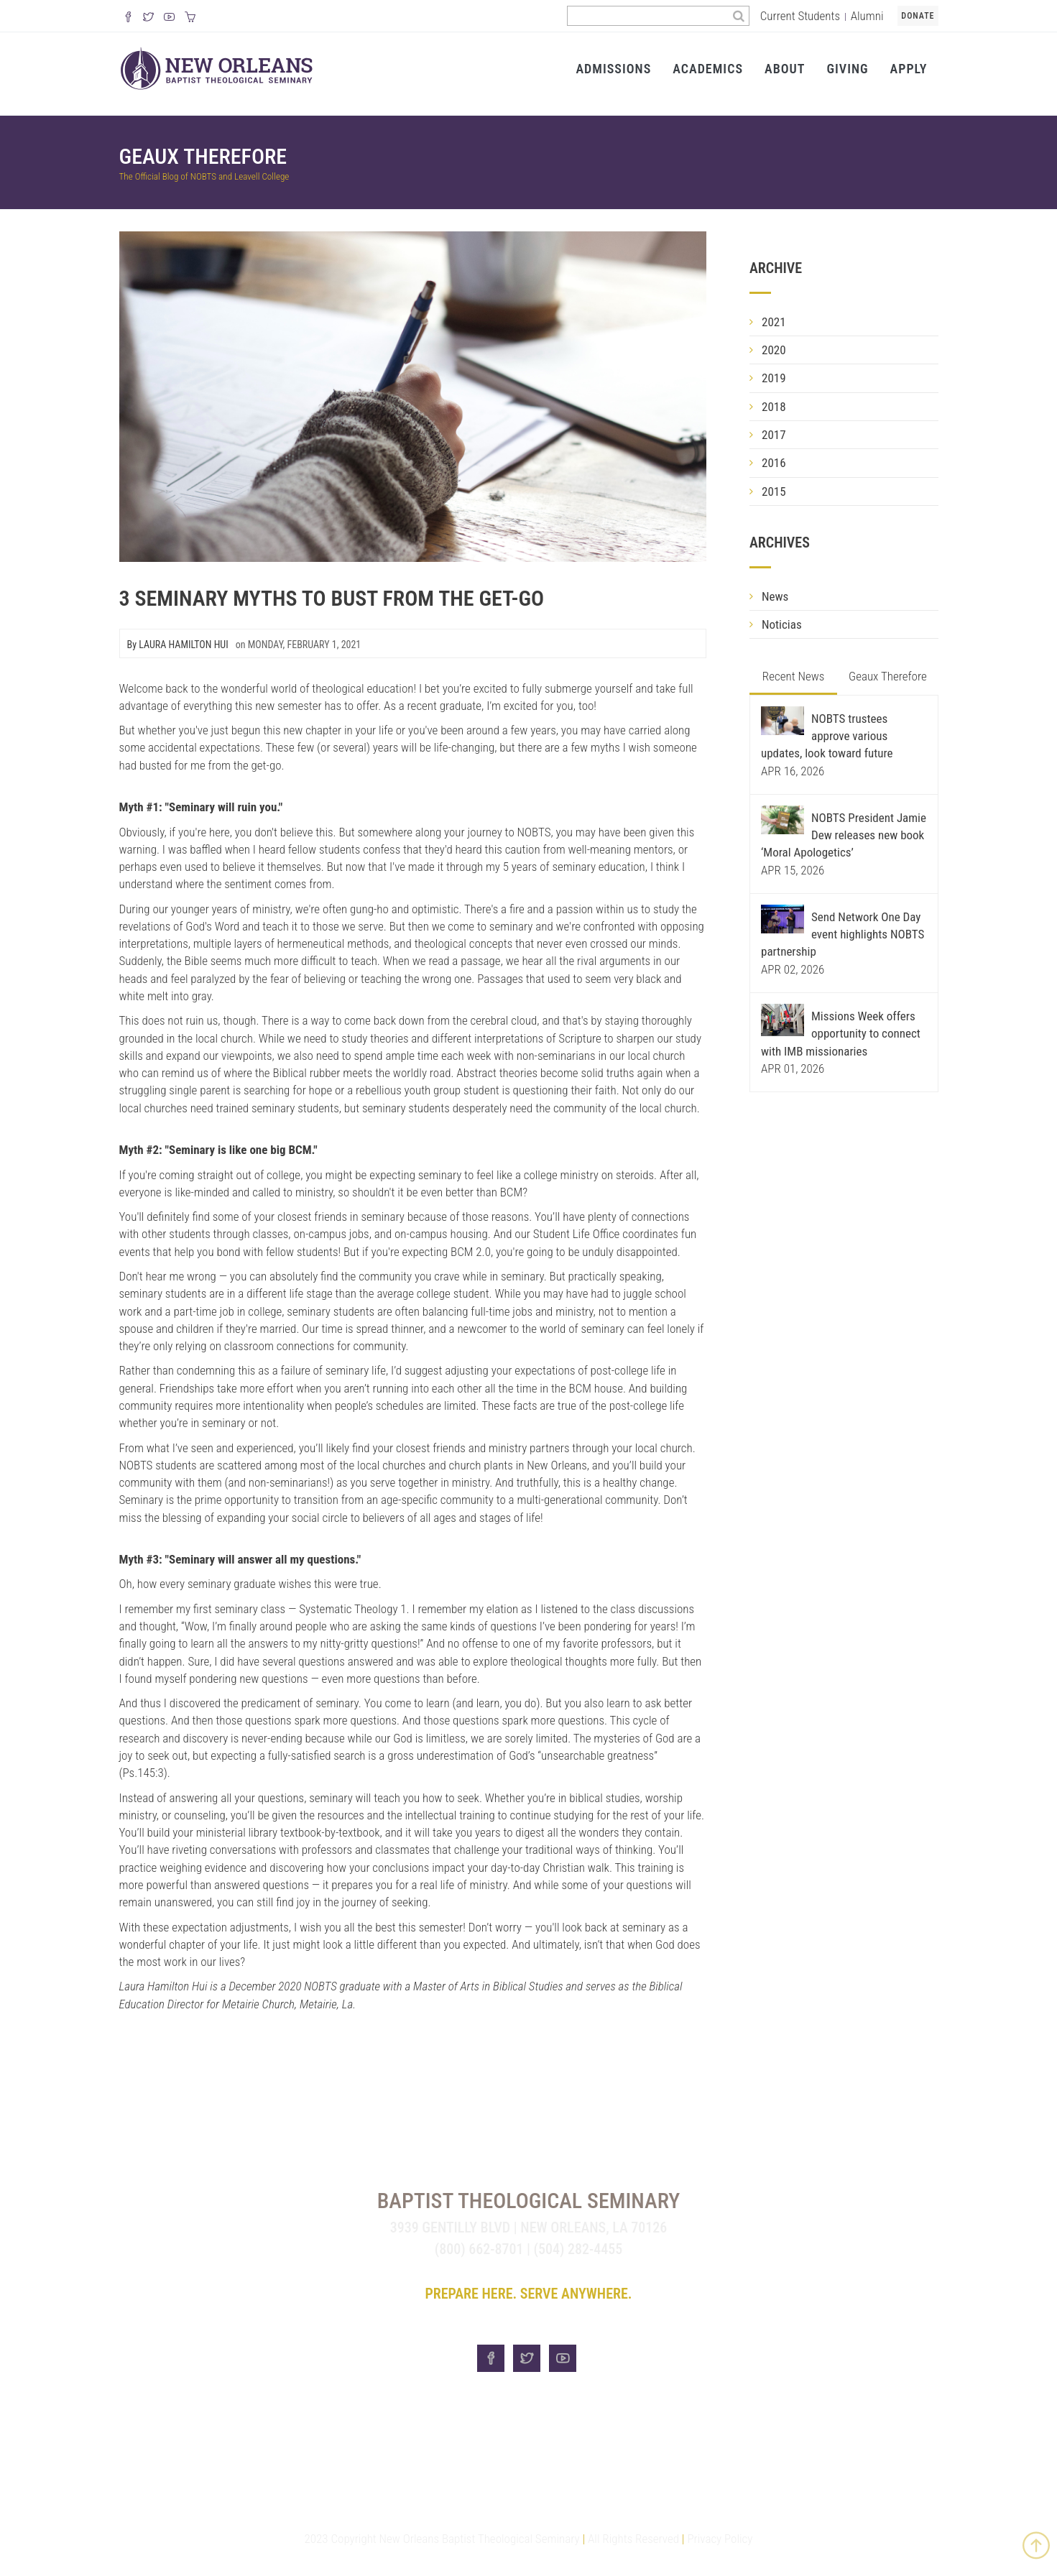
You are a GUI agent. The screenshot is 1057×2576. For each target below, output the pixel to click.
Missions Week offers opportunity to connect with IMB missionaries (840, 1033)
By (178, 644)
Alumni (867, 16)
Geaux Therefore (203, 156)
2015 (774, 491)
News (775, 596)
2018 (774, 407)
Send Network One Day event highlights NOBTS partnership (842, 934)
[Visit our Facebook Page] (128, 18)
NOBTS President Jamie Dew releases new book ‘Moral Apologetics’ (843, 835)
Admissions (613, 68)
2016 (774, 463)
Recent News (793, 676)
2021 (774, 322)
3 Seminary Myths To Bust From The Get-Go (332, 598)
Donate (917, 16)
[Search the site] (648, 16)
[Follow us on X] (148, 18)
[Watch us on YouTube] (169, 18)
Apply (909, 68)
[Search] (739, 16)
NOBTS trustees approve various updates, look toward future (827, 736)
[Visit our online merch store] (190, 18)
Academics (708, 68)
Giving (847, 68)
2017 (774, 435)
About (785, 68)
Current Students (800, 16)
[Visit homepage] (216, 67)
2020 (774, 350)
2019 (774, 378)
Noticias (782, 624)
